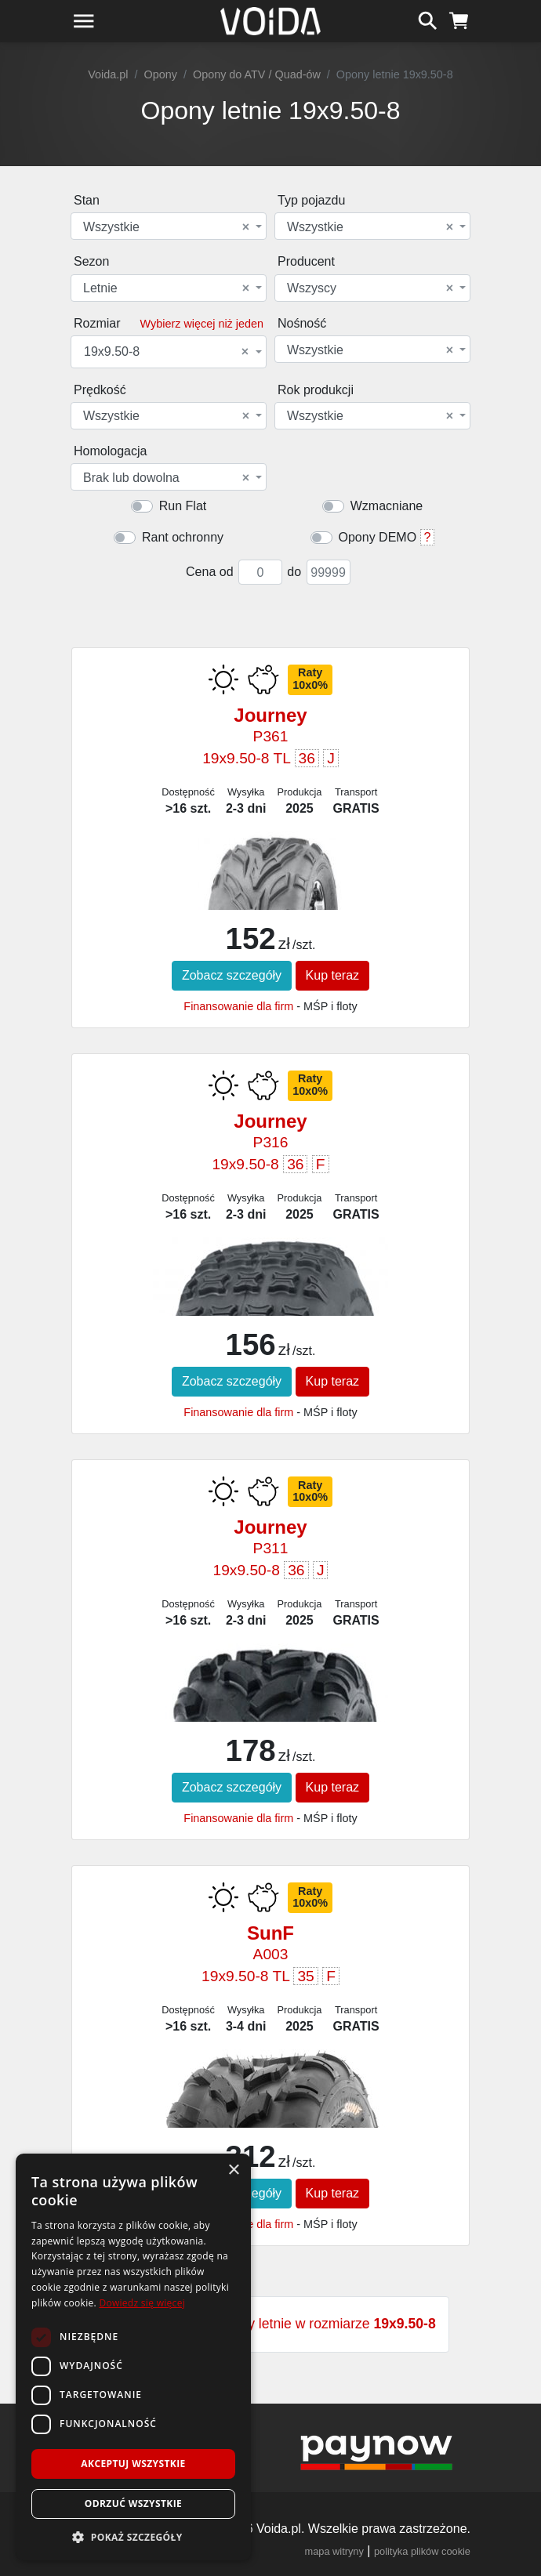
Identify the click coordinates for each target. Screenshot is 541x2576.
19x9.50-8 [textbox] (166, 352)
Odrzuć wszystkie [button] (133, 2503)
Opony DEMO (378, 537)
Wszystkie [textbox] (166, 227)
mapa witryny (334, 2551)
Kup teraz (332, 975)
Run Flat (182, 506)
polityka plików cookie (422, 2551)
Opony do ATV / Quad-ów (257, 74)
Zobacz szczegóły (231, 975)
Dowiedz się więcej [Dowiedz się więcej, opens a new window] (142, 2303)
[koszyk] (459, 19)
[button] (133, 2537)
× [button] (233, 2170)
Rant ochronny (182, 537)
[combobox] (169, 226)
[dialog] (133, 2357)
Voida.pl (108, 74)
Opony (160, 74)
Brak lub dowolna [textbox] (166, 478)
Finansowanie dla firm (238, 1006)
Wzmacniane (386, 506)
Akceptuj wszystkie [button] (133, 2463)
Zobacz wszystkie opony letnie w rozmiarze (270, 2323)
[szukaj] (427, 19)
